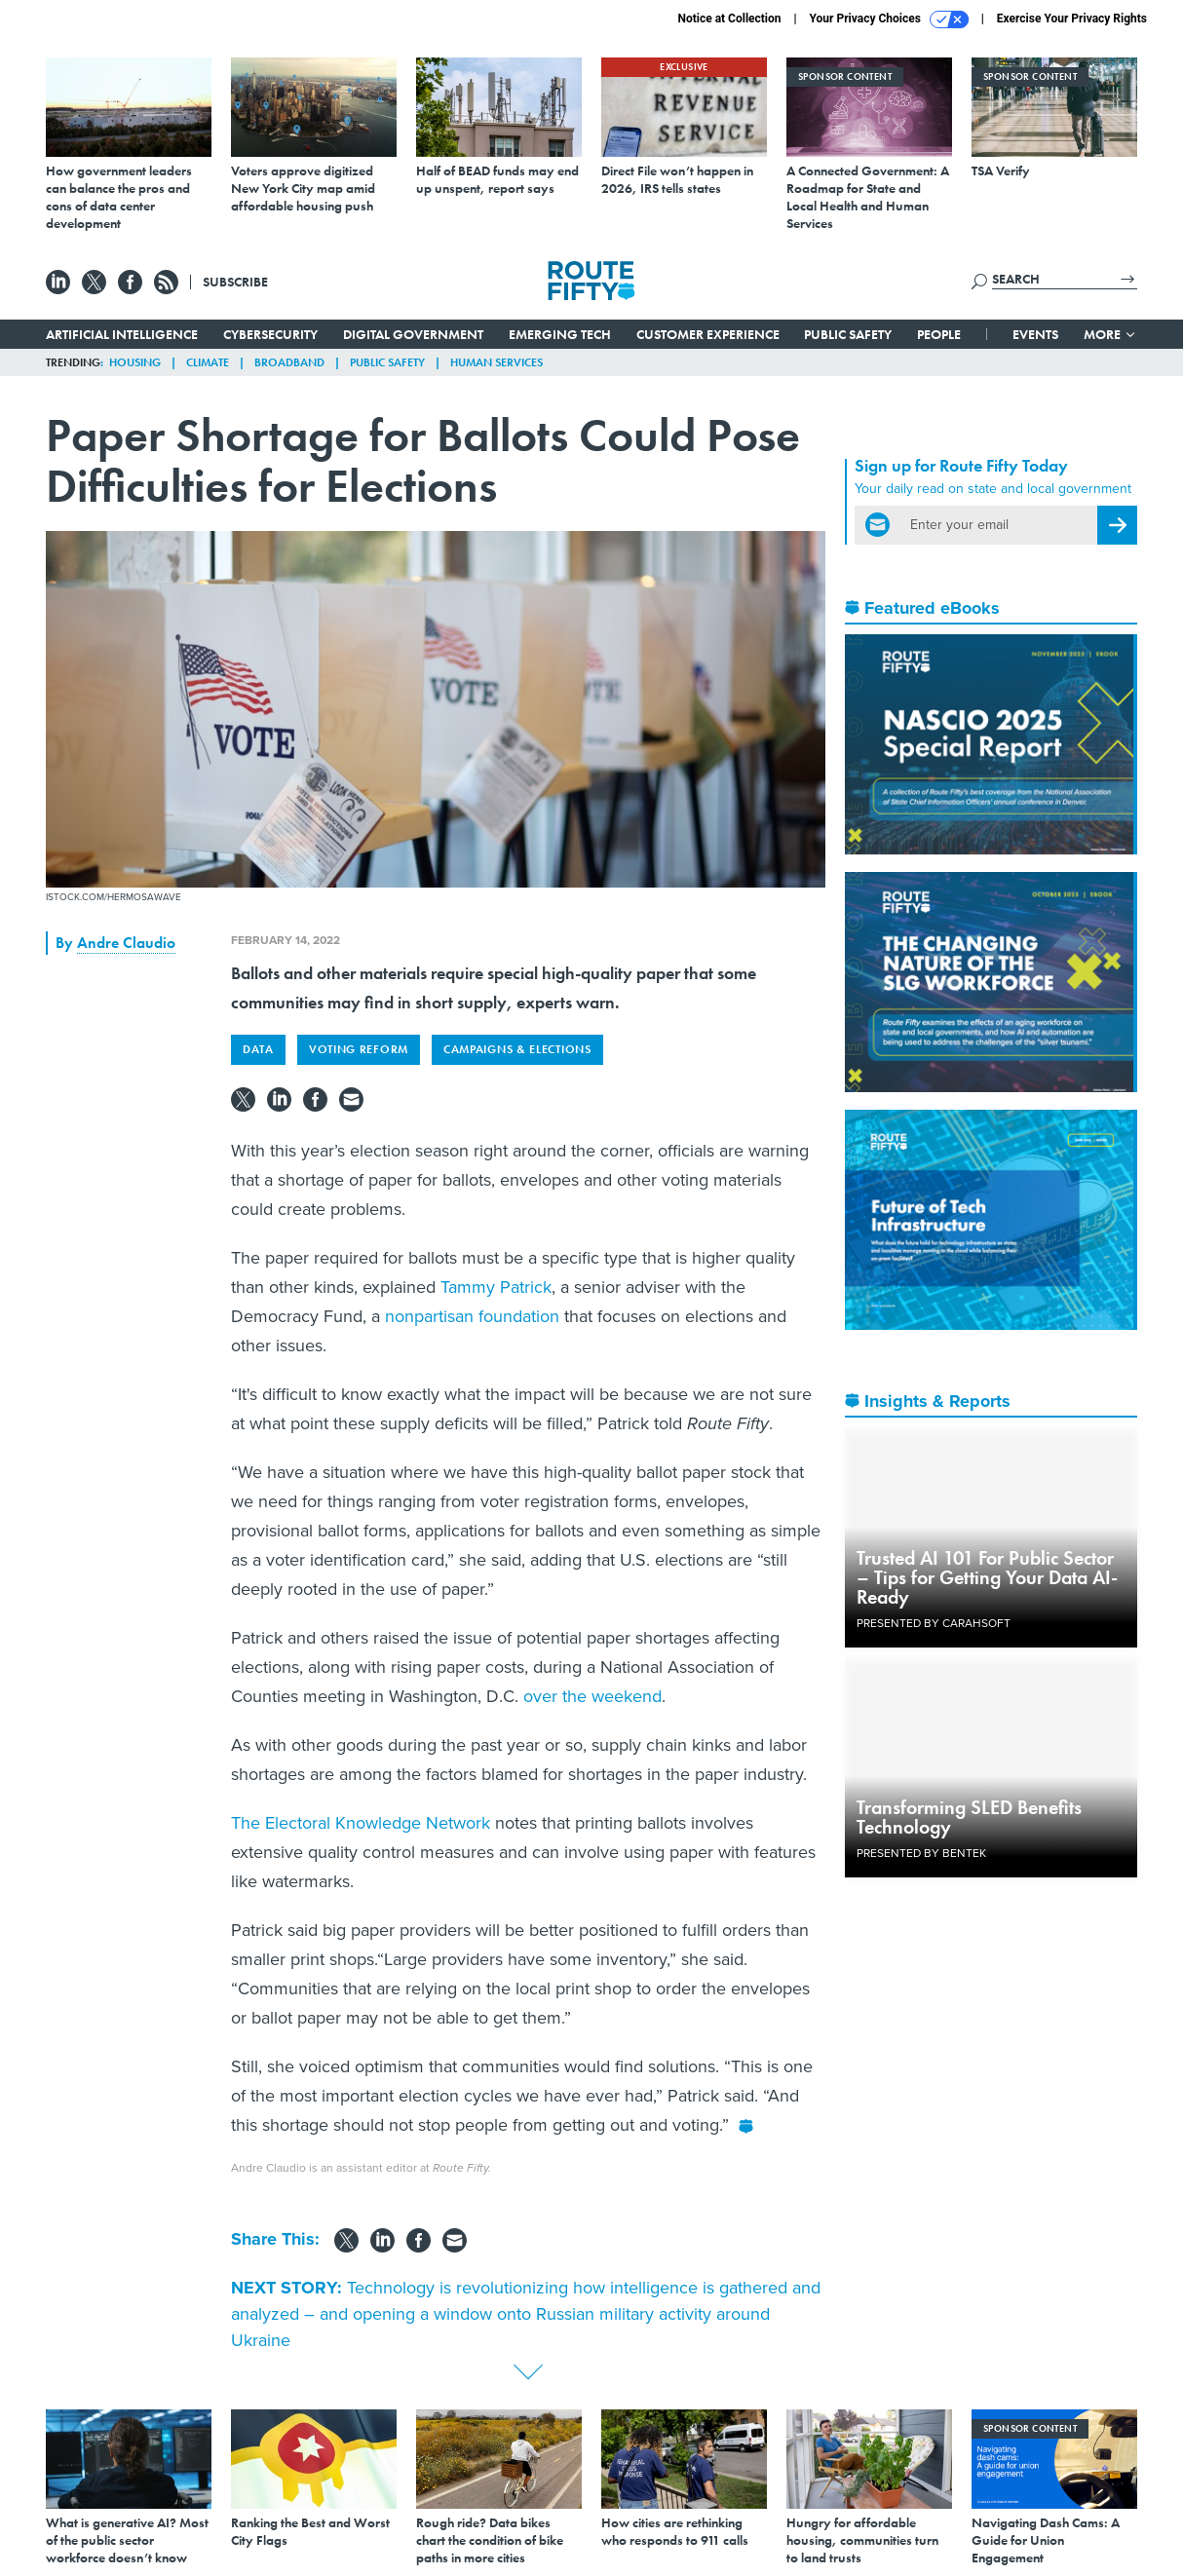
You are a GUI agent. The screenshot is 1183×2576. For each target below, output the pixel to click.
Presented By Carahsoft (934, 1623)
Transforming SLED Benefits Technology (969, 1817)
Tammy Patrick (496, 1287)
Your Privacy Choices (889, 19)
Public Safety (848, 334)
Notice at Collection (729, 18)
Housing (135, 362)
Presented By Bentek (921, 1853)
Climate (207, 362)
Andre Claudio (126, 942)
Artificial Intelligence (122, 334)
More (1110, 334)
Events (1035, 334)
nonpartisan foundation (472, 1316)
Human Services (496, 362)
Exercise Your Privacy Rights (1072, 18)
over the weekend (592, 1696)
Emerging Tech (560, 334)
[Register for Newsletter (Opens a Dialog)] (1117, 525)
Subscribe (235, 281)
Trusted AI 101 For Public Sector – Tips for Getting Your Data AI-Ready (987, 1577)
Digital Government (413, 334)
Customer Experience (708, 334)
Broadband (289, 362)
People (939, 334)
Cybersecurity (270, 334)
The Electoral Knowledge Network (360, 1823)
